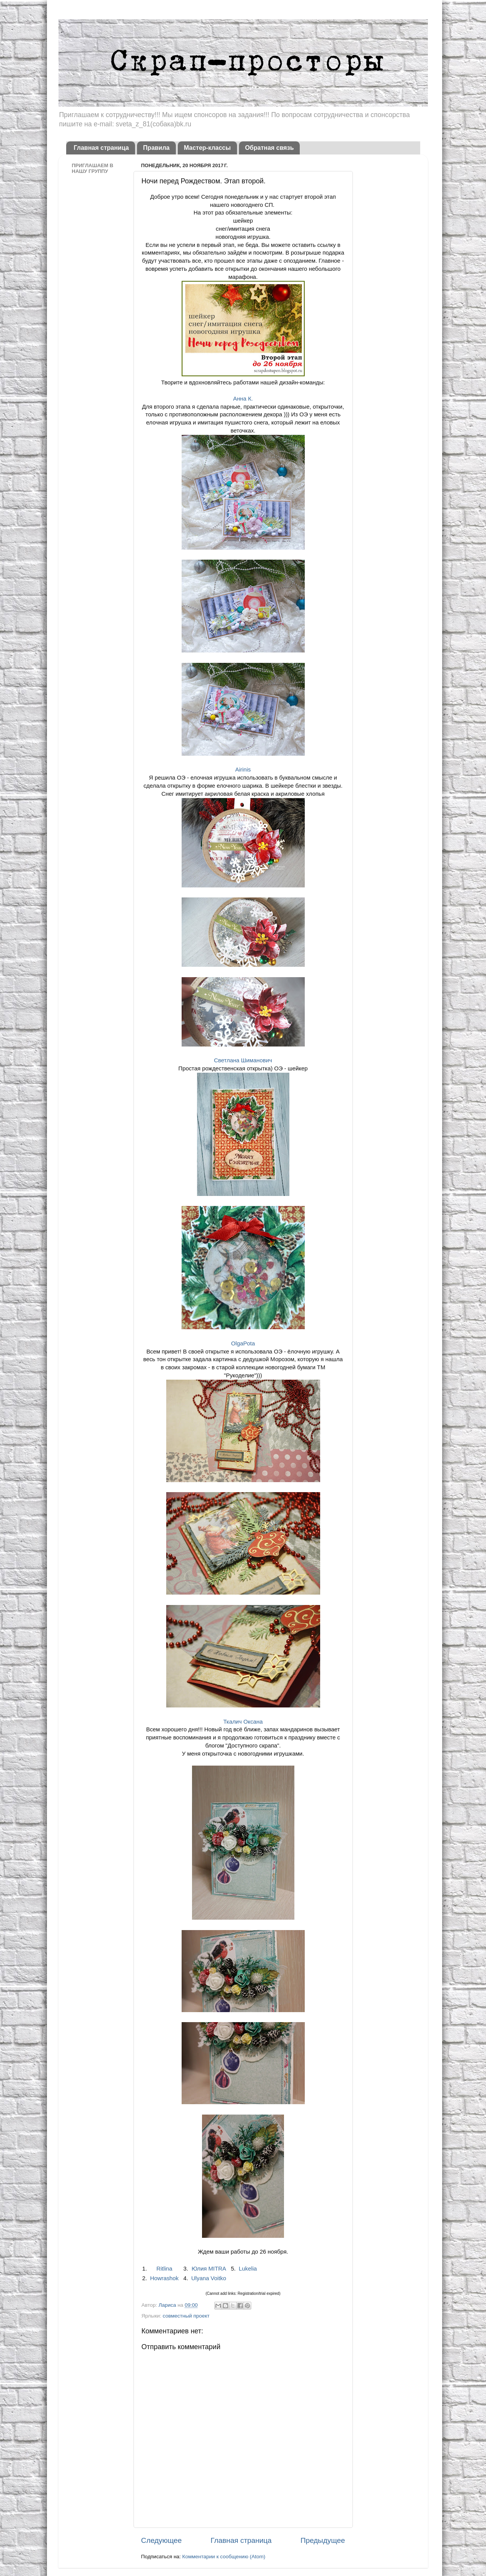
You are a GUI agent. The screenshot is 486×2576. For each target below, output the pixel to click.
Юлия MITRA (209, 2269)
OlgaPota (243, 1343)
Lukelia (248, 2269)
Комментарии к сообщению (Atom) (224, 2556)
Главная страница (101, 147)
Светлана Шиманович (243, 1060)
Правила (156, 147)
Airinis (243, 769)
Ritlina (164, 2269)
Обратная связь (269, 147)
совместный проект (186, 2316)
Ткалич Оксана (243, 1722)
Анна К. (243, 399)
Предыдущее (323, 2540)
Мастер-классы (207, 147)
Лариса (168, 2305)
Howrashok (164, 2278)
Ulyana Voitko (208, 2278)
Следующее (161, 2540)
